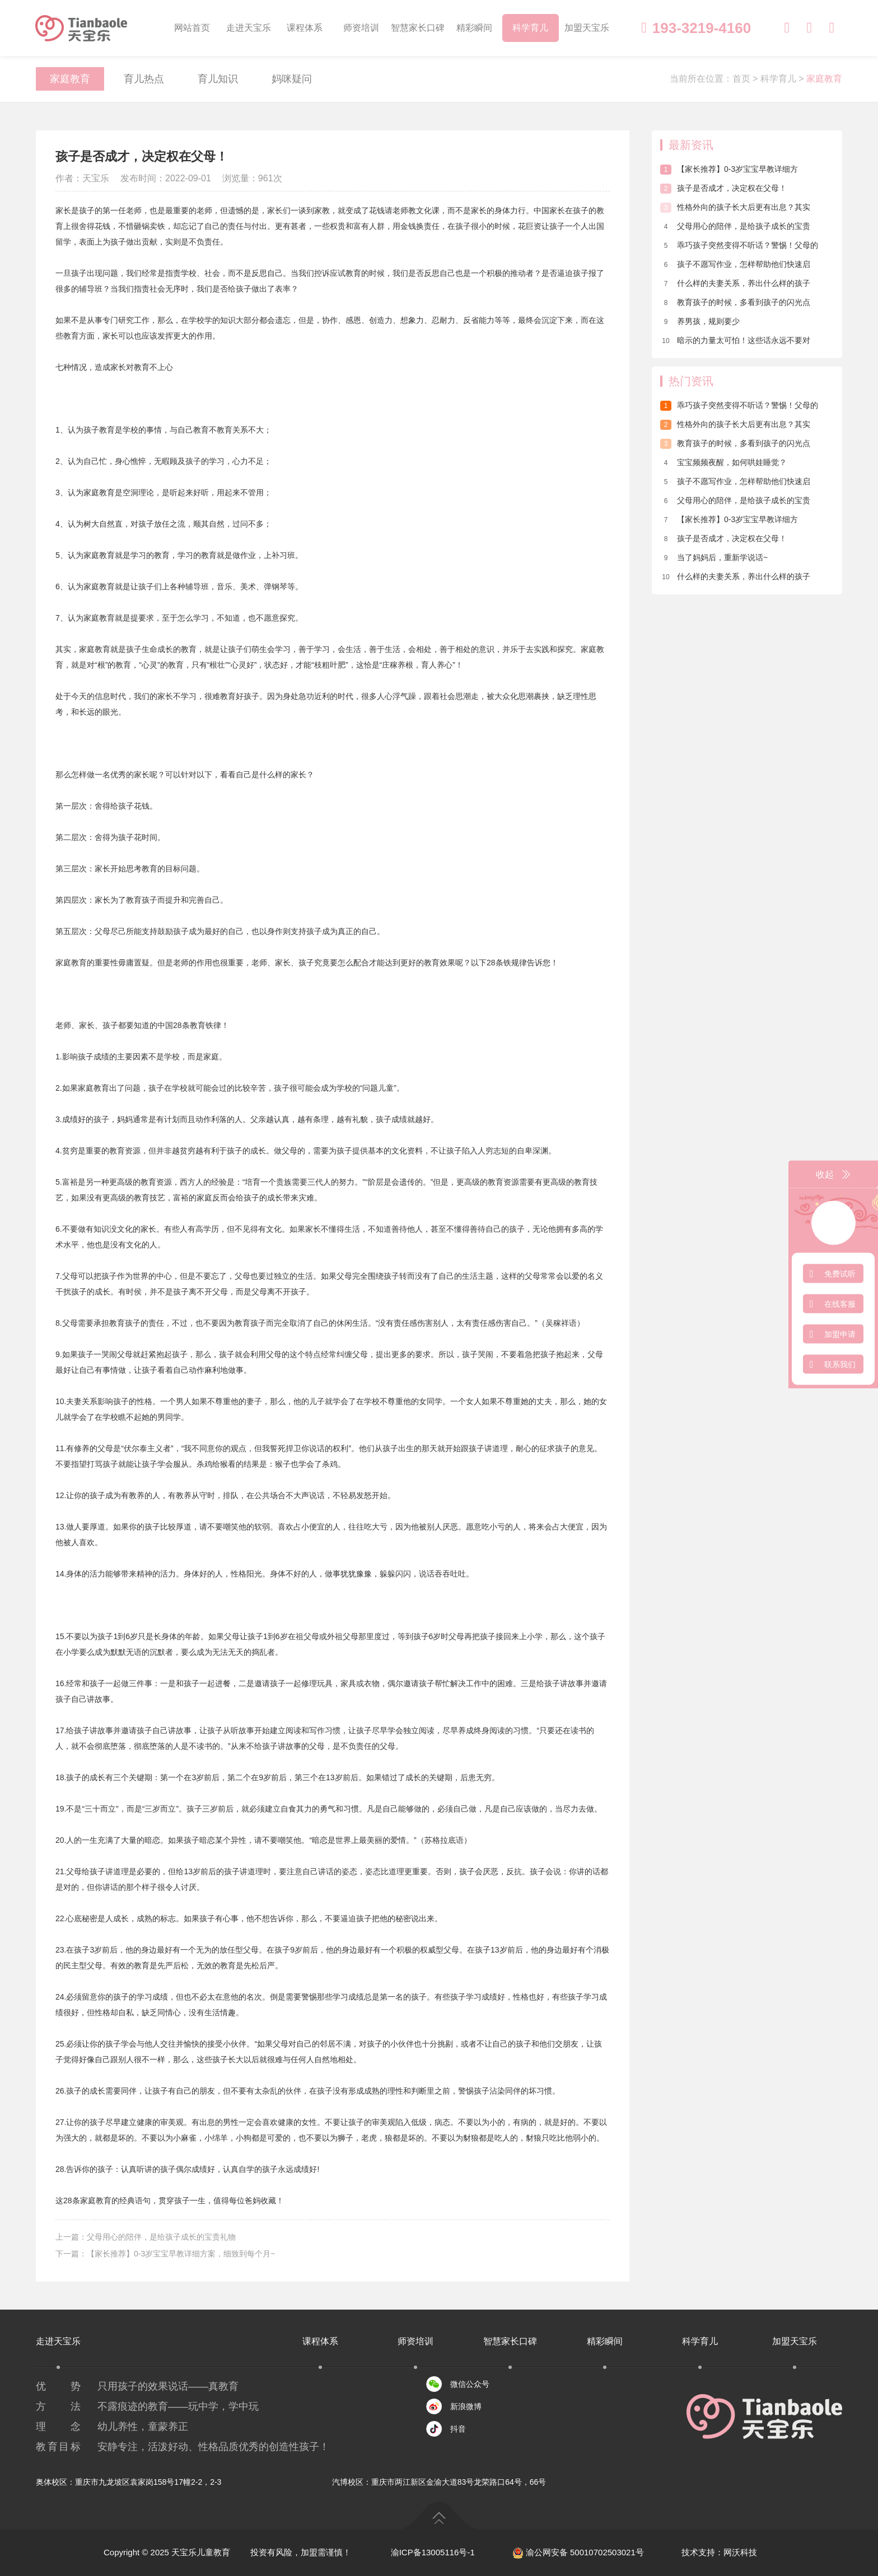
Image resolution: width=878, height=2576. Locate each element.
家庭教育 (70, 79)
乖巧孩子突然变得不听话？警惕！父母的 (739, 245)
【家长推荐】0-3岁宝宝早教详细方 (729, 169)
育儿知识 (218, 79)
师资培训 (361, 27)
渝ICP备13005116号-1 (433, 2552)
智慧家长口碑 (418, 27)
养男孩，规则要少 (700, 321)
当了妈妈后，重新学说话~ (714, 557)
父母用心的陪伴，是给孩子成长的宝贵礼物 (161, 2236)
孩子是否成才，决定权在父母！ (723, 188)
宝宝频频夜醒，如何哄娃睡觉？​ (723, 462)
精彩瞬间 (474, 27)
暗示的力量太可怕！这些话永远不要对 (735, 340)
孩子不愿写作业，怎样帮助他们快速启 (735, 264)
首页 (741, 78)
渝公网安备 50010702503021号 (578, 2552)
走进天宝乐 (248, 27)
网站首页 (192, 27)
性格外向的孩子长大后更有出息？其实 (735, 207)
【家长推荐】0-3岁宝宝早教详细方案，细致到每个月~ (181, 2253)
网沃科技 (740, 2552)
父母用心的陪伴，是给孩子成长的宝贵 (735, 226)
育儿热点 (144, 79)
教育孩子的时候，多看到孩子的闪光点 (735, 302)
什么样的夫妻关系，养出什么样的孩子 (735, 283)
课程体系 (305, 27)
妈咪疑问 (292, 79)
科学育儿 (530, 27)
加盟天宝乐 (586, 27)
